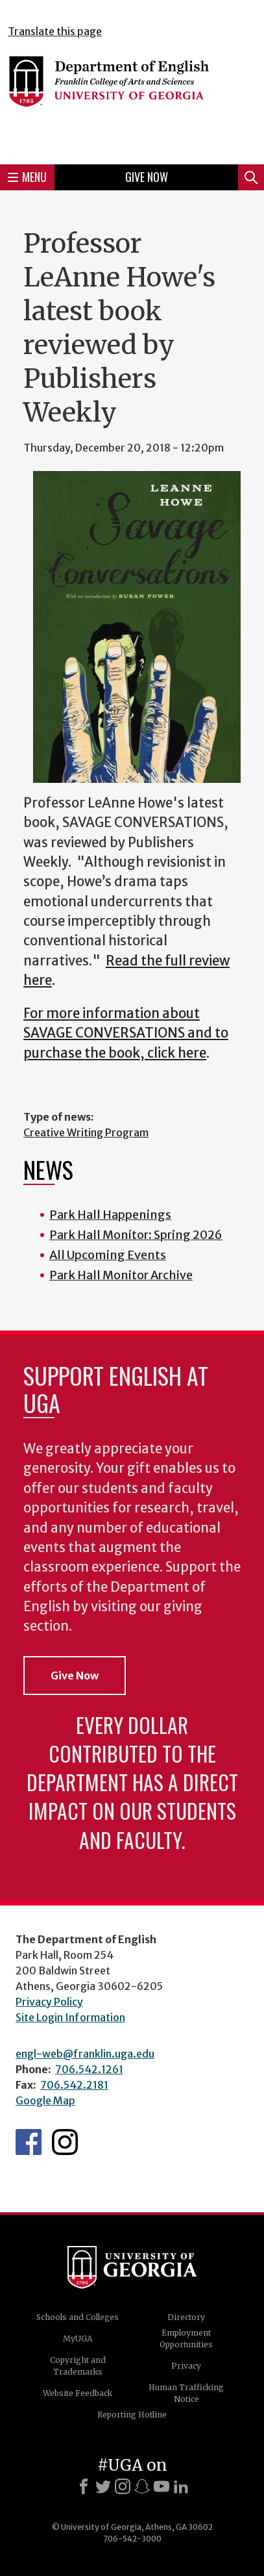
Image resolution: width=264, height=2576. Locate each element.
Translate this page (55, 31)
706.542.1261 (89, 2069)
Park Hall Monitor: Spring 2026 (135, 1234)
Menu (27, 176)
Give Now (146, 176)
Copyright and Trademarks (78, 2366)
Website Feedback (77, 2393)
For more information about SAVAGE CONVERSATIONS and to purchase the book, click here (125, 1033)
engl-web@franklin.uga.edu (85, 2053)
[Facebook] (83, 2486)
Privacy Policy (49, 2001)
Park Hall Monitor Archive (121, 1275)
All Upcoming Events (107, 1254)
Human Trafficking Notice (186, 2393)
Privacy (186, 2366)
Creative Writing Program (86, 1132)
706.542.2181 (74, 2084)
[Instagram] (122, 2486)
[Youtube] (161, 2486)
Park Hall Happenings (110, 1214)
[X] (103, 2486)
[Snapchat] (142, 2486)
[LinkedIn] (181, 2486)
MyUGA (77, 2338)
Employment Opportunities (186, 2338)
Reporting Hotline (132, 2414)
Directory (186, 2317)
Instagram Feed (65, 2142)
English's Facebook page (29, 2142)
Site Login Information (70, 2017)
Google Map (45, 2100)
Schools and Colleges (77, 2317)
